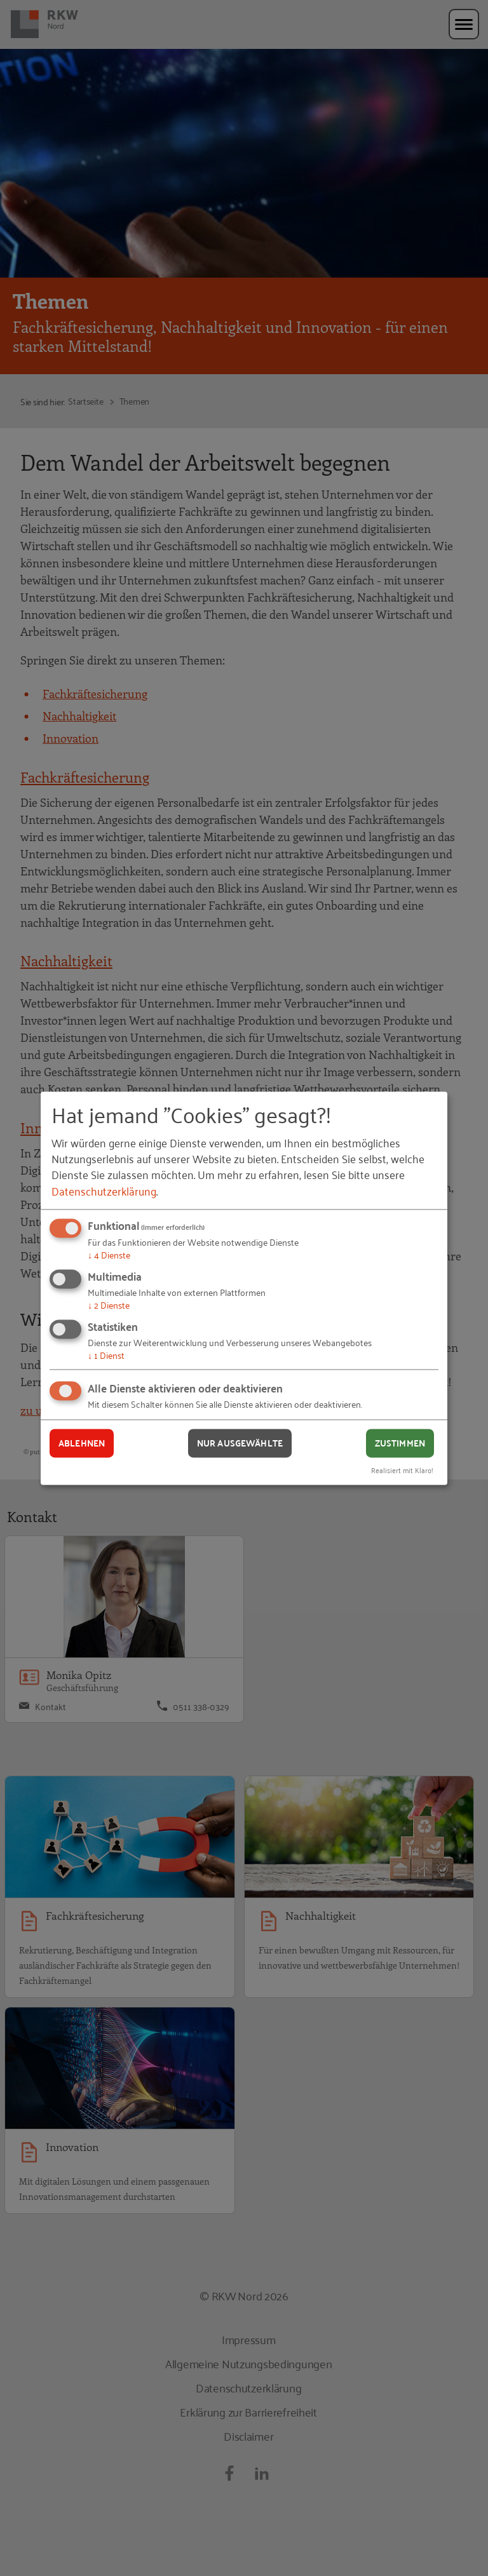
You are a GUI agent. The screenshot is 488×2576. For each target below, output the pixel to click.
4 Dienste (109, 1255)
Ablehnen (81, 1443)
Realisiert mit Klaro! (402, 1469)
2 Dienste (109, 1304)
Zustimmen (400, 1443)
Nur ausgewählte (240, 1443)
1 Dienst (106, 1355)
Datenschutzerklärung (103, 1190)
